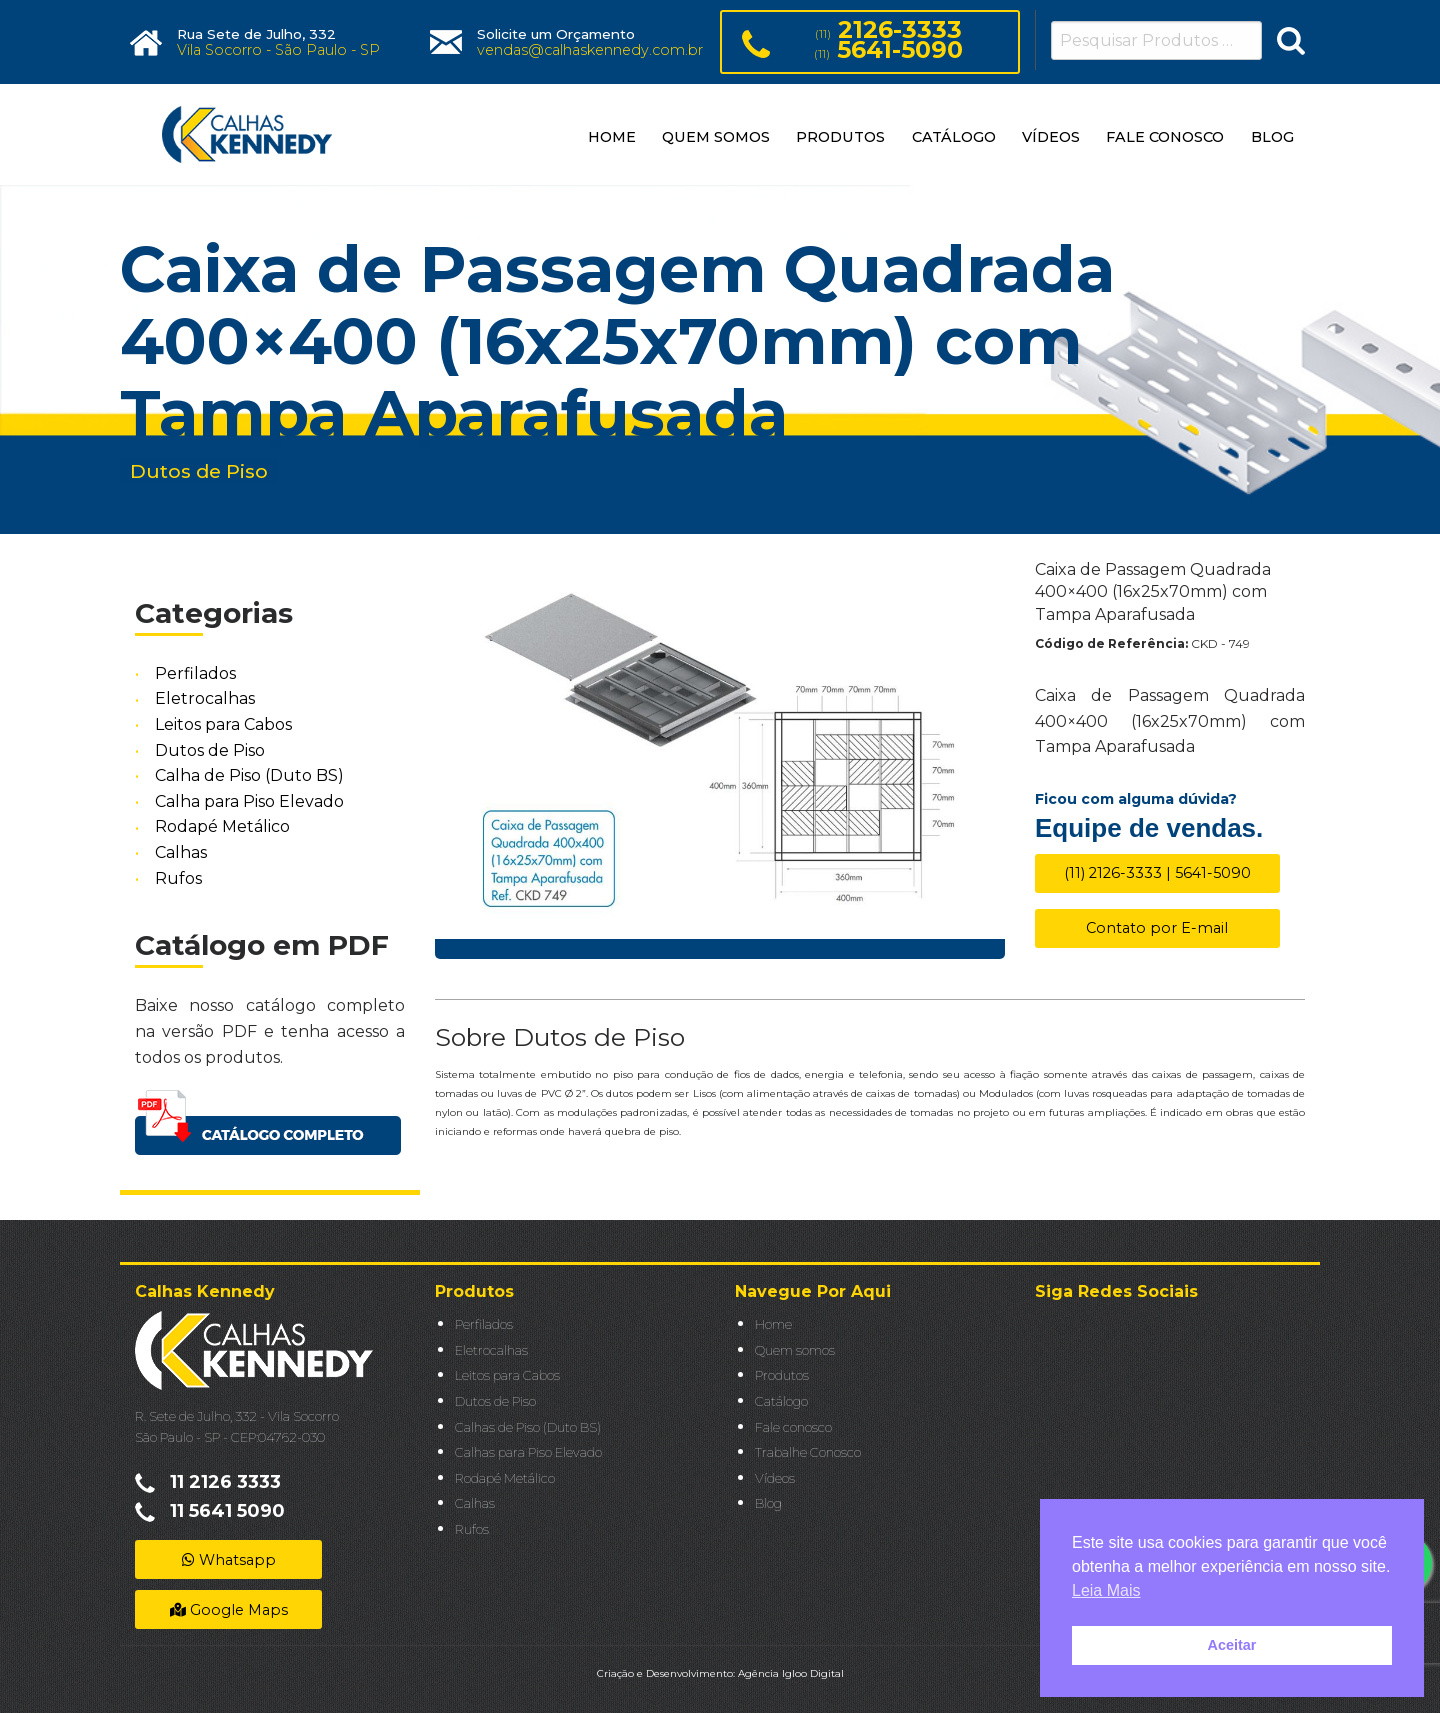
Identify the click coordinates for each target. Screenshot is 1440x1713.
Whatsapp (229, 1560)
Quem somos (795, 1350)
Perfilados (195, 673)
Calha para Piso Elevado (249, 801)
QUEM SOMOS (716, 137)
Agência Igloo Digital (791, 1673)
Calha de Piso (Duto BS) (249, 775)
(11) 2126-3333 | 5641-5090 (1157, 873)
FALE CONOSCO (1165, 137)
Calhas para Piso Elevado (528, 1452)
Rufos (178, 878)
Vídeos (775, 1478)
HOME (612, 137)
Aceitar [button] (1232, 1645)
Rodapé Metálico (222, 827)
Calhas (181, 852)
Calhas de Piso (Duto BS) (528, 1427)
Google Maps (229, 1610)
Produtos (782, 1375)
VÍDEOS (1051, 137)
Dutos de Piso (210, 750)
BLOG (1272, 137)
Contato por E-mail (1157, 928)
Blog (768, 1503)
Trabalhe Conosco (808, 1452)
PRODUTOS (840, 137)
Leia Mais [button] (1106, 1590)
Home (773, 1324)
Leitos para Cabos (223, 724)
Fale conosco (793, 1427)
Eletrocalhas (205, 699)
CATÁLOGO (954, 137)
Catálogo (781, 1401)
